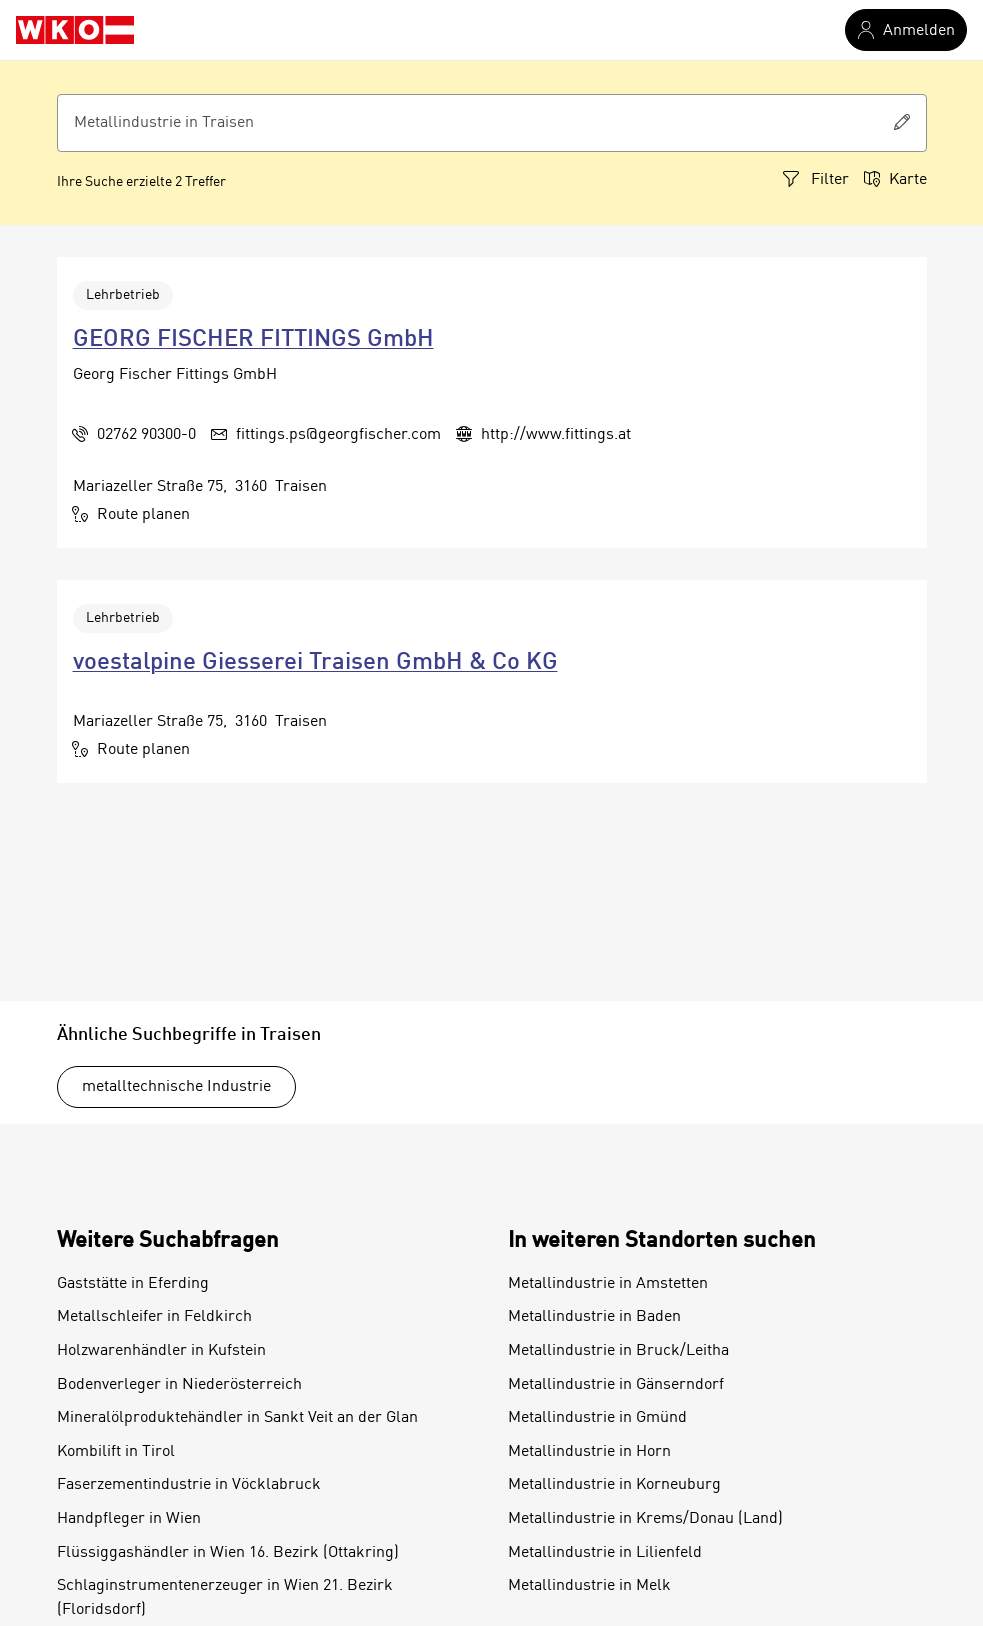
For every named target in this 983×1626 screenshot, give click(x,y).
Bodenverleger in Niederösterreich (179, 1385)
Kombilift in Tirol (116, 1452)
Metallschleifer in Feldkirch (154, 1317)
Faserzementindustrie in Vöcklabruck (189, 1485)
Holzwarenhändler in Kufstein (161, 1351)
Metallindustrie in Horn (589, 1452)
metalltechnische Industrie (176, 1087)
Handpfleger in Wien (129, 1519)
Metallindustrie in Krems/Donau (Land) (645, 1519)
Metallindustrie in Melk (589, 1586)
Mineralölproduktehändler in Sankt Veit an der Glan (237, 1418)
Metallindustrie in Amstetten (608, 1284)
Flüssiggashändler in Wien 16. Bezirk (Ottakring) (228, 1553)
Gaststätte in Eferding (133, 1284)
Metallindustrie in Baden (594, 1317)
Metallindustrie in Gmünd (597, 1418)
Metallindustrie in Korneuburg (614, 1485)
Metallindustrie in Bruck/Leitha (618, 1351)
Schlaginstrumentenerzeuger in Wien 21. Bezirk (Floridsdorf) (225, 1598)
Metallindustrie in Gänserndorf (616, 1385)
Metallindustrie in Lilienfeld (605, 1553)
